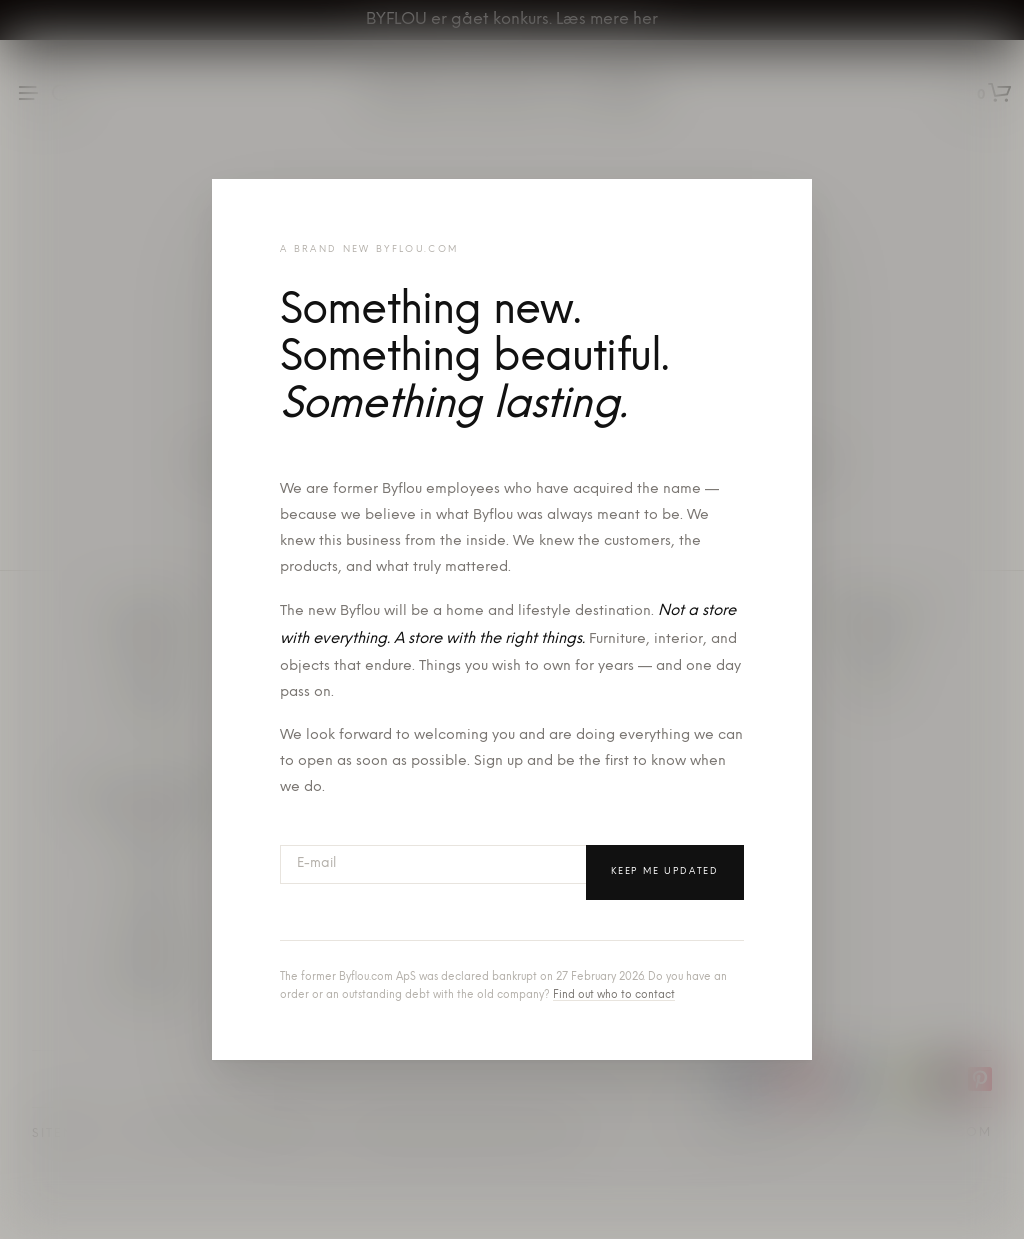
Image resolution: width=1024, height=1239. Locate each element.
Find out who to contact (614, 995)
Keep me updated (665, 871)
